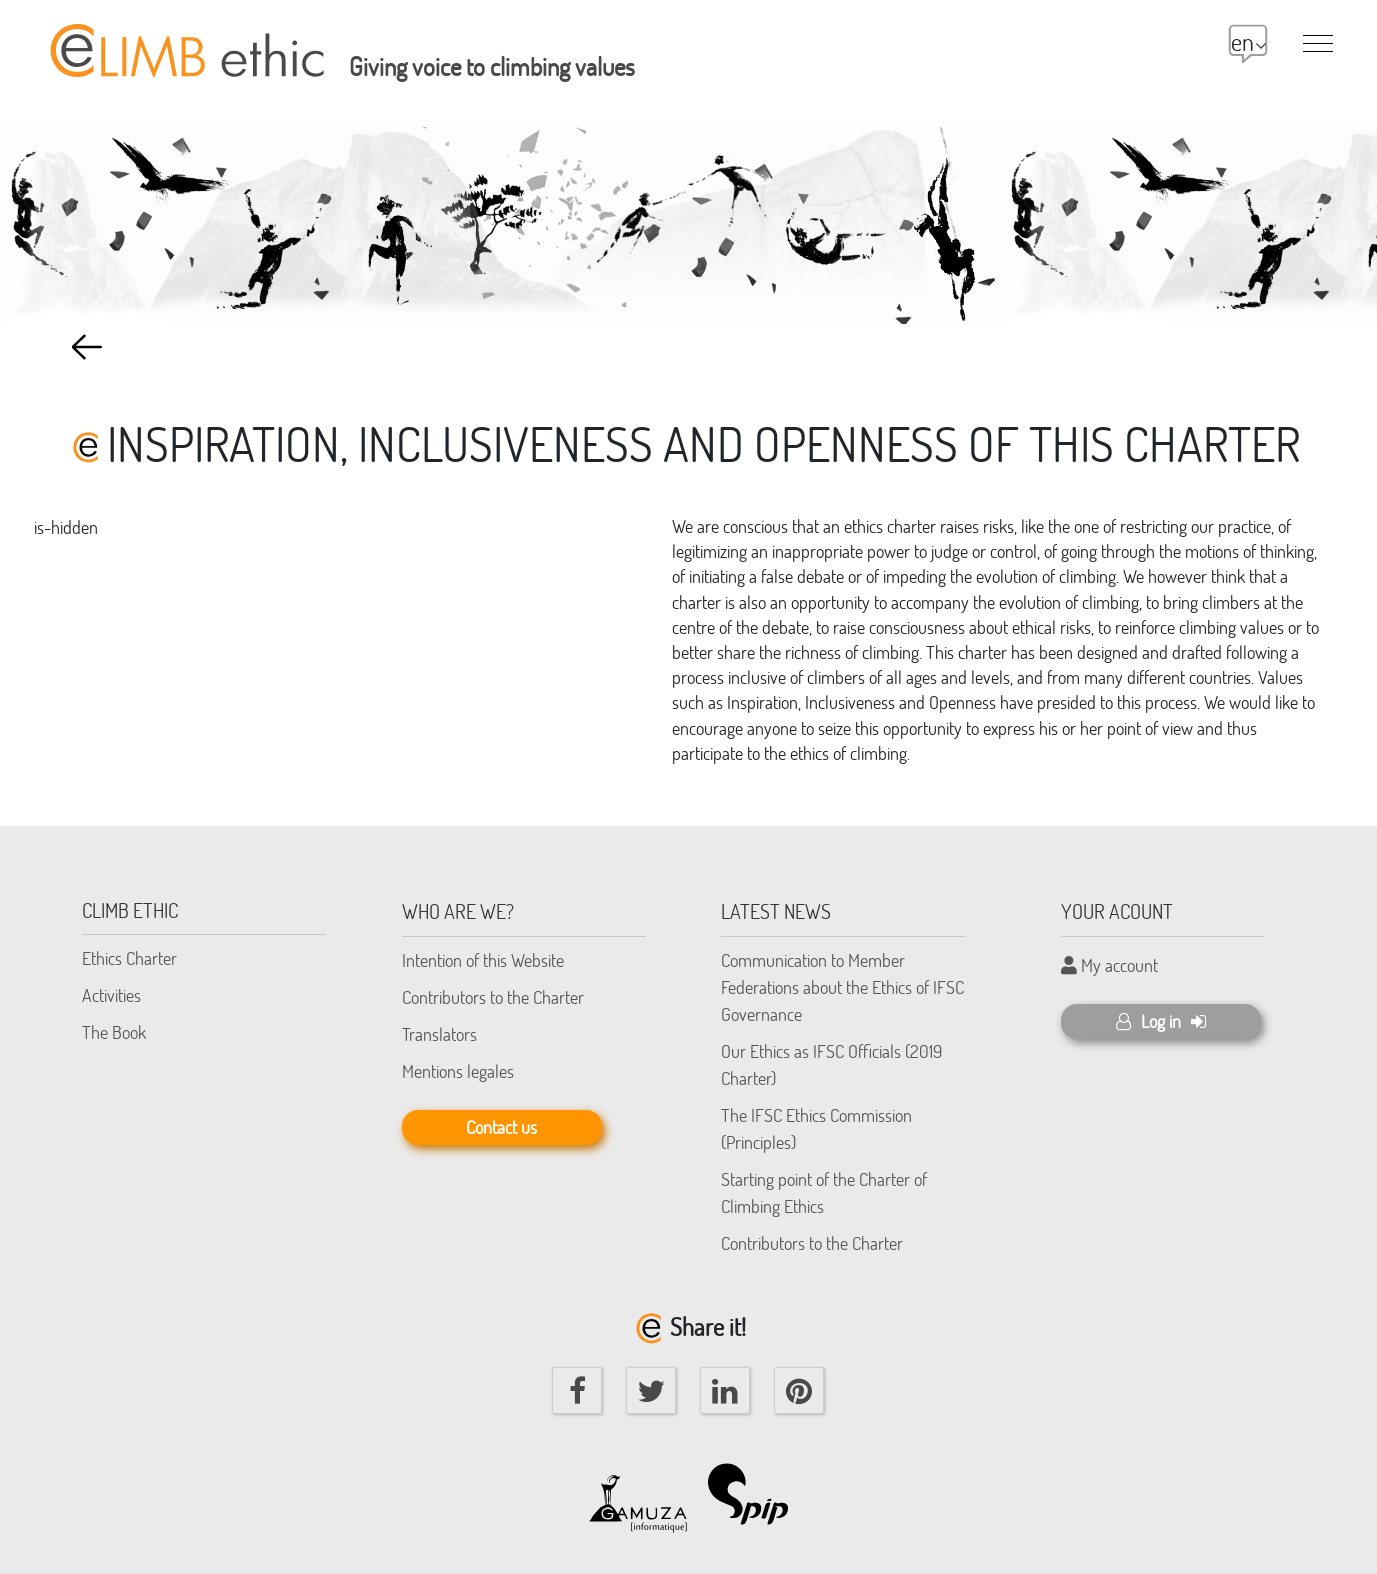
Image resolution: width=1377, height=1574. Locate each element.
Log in (1161, 1021)
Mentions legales (458, 1071)
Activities (111, 995)
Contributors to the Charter (493, 997)
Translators (439, 1034)
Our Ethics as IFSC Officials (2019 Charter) (831, 1064)
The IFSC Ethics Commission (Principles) (816, 1128)
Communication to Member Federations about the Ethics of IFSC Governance (842, 987)
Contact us (501, 1127)
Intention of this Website (483, 960)
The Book (114, 1032)
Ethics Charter (129, 958)
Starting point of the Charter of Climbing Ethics (824, 1192)
